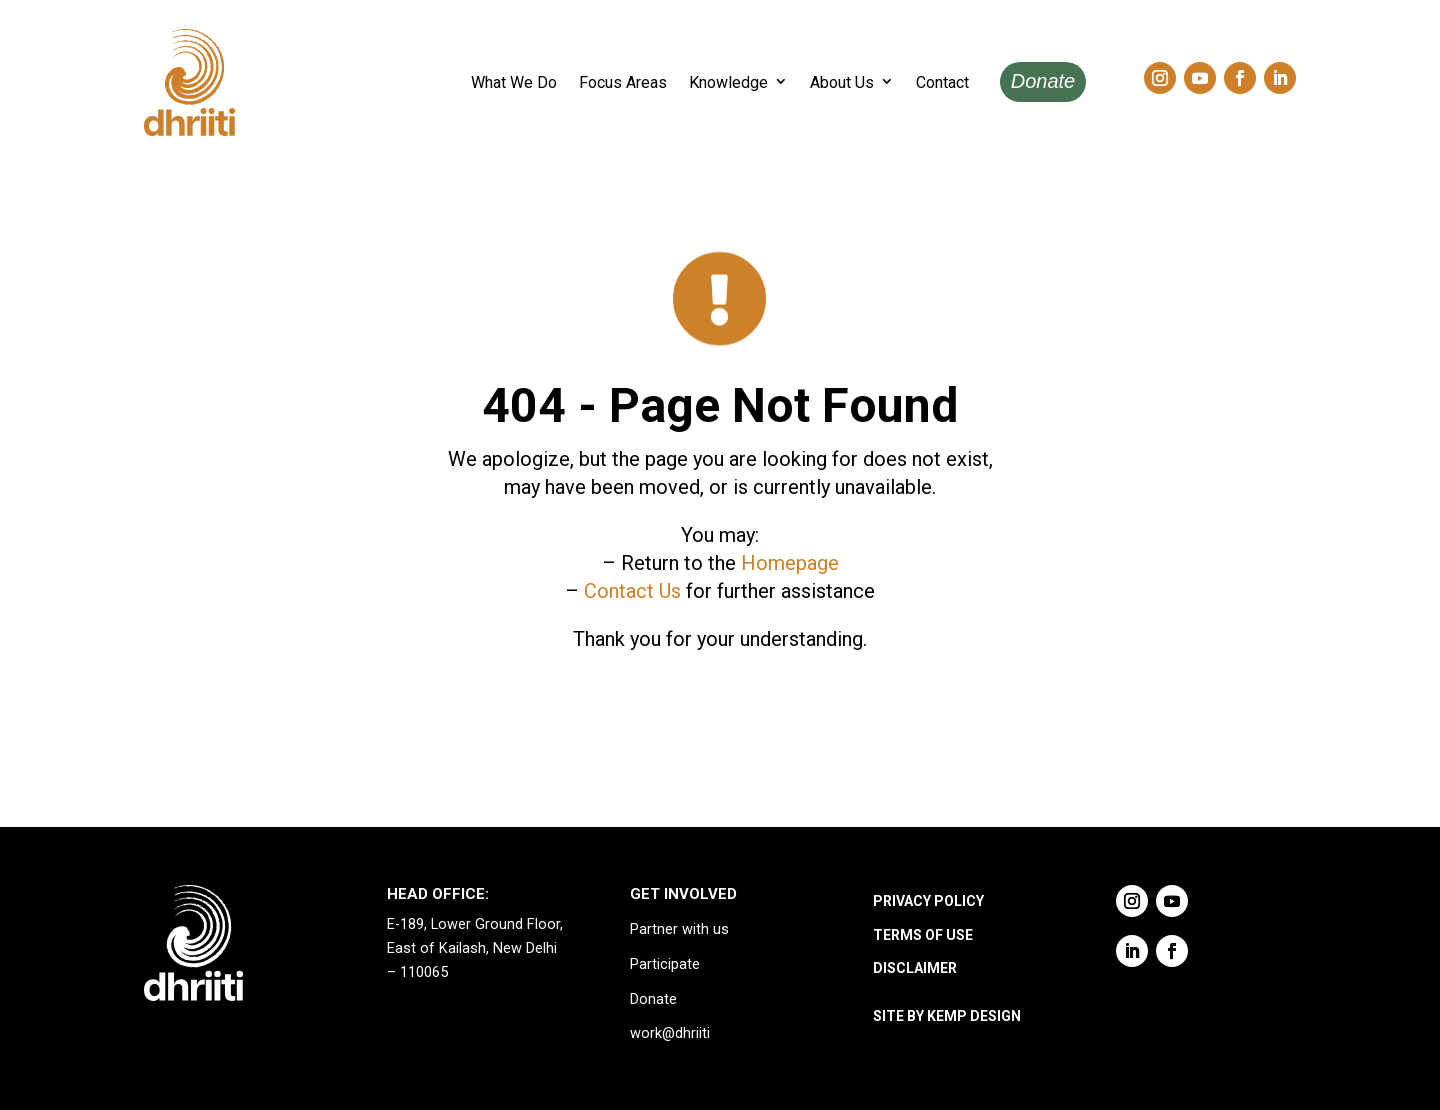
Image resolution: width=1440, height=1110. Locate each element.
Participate (665, 964)
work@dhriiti (670, 1033)
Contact (942, 82)
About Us (842, 82)
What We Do (514, 82)
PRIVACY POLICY (928, 901)
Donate (1043, 81)
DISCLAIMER (915, 968)
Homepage (790, 563)
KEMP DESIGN (974, 1016)
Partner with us (679, 929)
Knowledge (728, 82)
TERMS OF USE (923, 935)
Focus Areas (623, 82)
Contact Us (632, 591)
